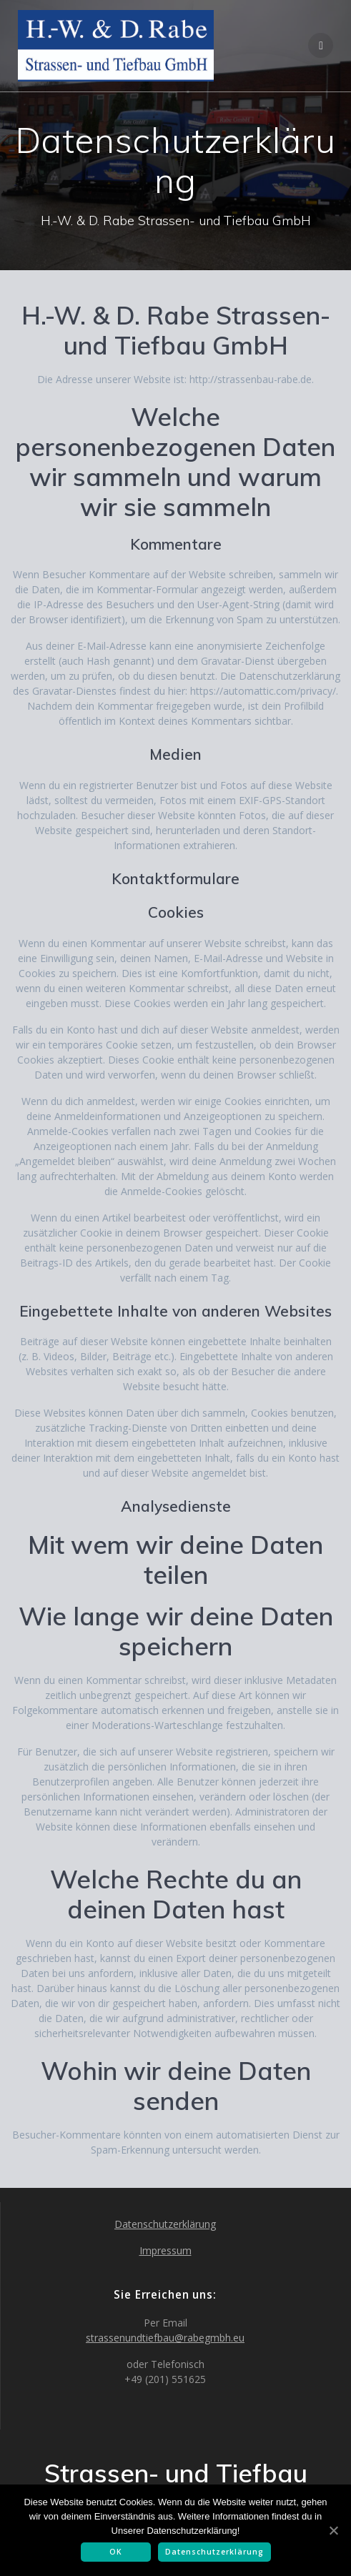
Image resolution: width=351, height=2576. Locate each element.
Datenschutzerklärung (165, 2224)
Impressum (165, 2250)
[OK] (333, 2530)
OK (115, 2552)
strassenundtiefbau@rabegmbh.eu (165, 2337)
